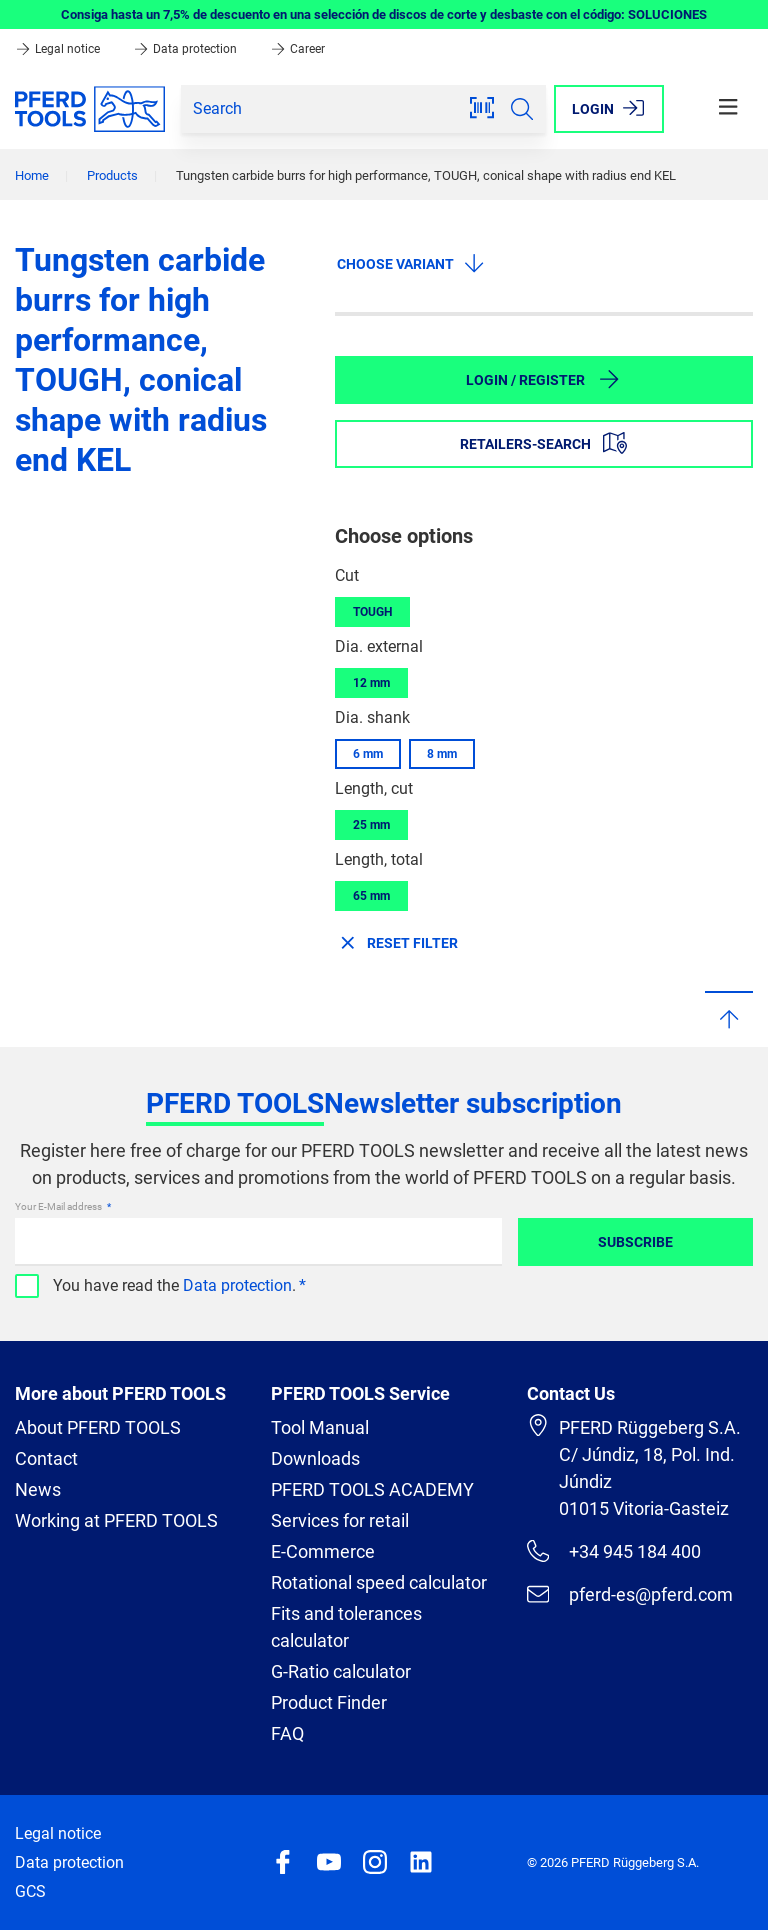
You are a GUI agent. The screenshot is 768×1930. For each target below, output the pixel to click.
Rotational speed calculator (379, 1582)
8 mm (442, 754)
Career (297, 49)
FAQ (287, 1733)
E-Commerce (323, 1551)
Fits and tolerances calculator (346, 1627)
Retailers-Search (543, 443)
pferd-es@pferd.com (630, 1594)
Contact (46, 1458)
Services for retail (340, 1520)
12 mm (371, 683)
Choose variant (411, 263)
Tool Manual (320, 1427)
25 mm (371, 825)
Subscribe (635, 1242)
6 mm (368, 754)
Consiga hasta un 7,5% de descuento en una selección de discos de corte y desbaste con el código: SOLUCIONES (384, 14)
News (38, 1489)
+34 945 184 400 (614, 1551)
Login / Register (543, 379)
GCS (30, 1891)
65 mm (371, 896)
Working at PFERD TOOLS (116, 1520)
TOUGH (372, 612)
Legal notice (59, 49)
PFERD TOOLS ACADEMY (372, 1489)
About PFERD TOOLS (98, 1427)
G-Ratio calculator (341, 1671)
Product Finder (329, 1702)
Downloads (315, 1458)
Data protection (186, 49)
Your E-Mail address (59, 1206)
